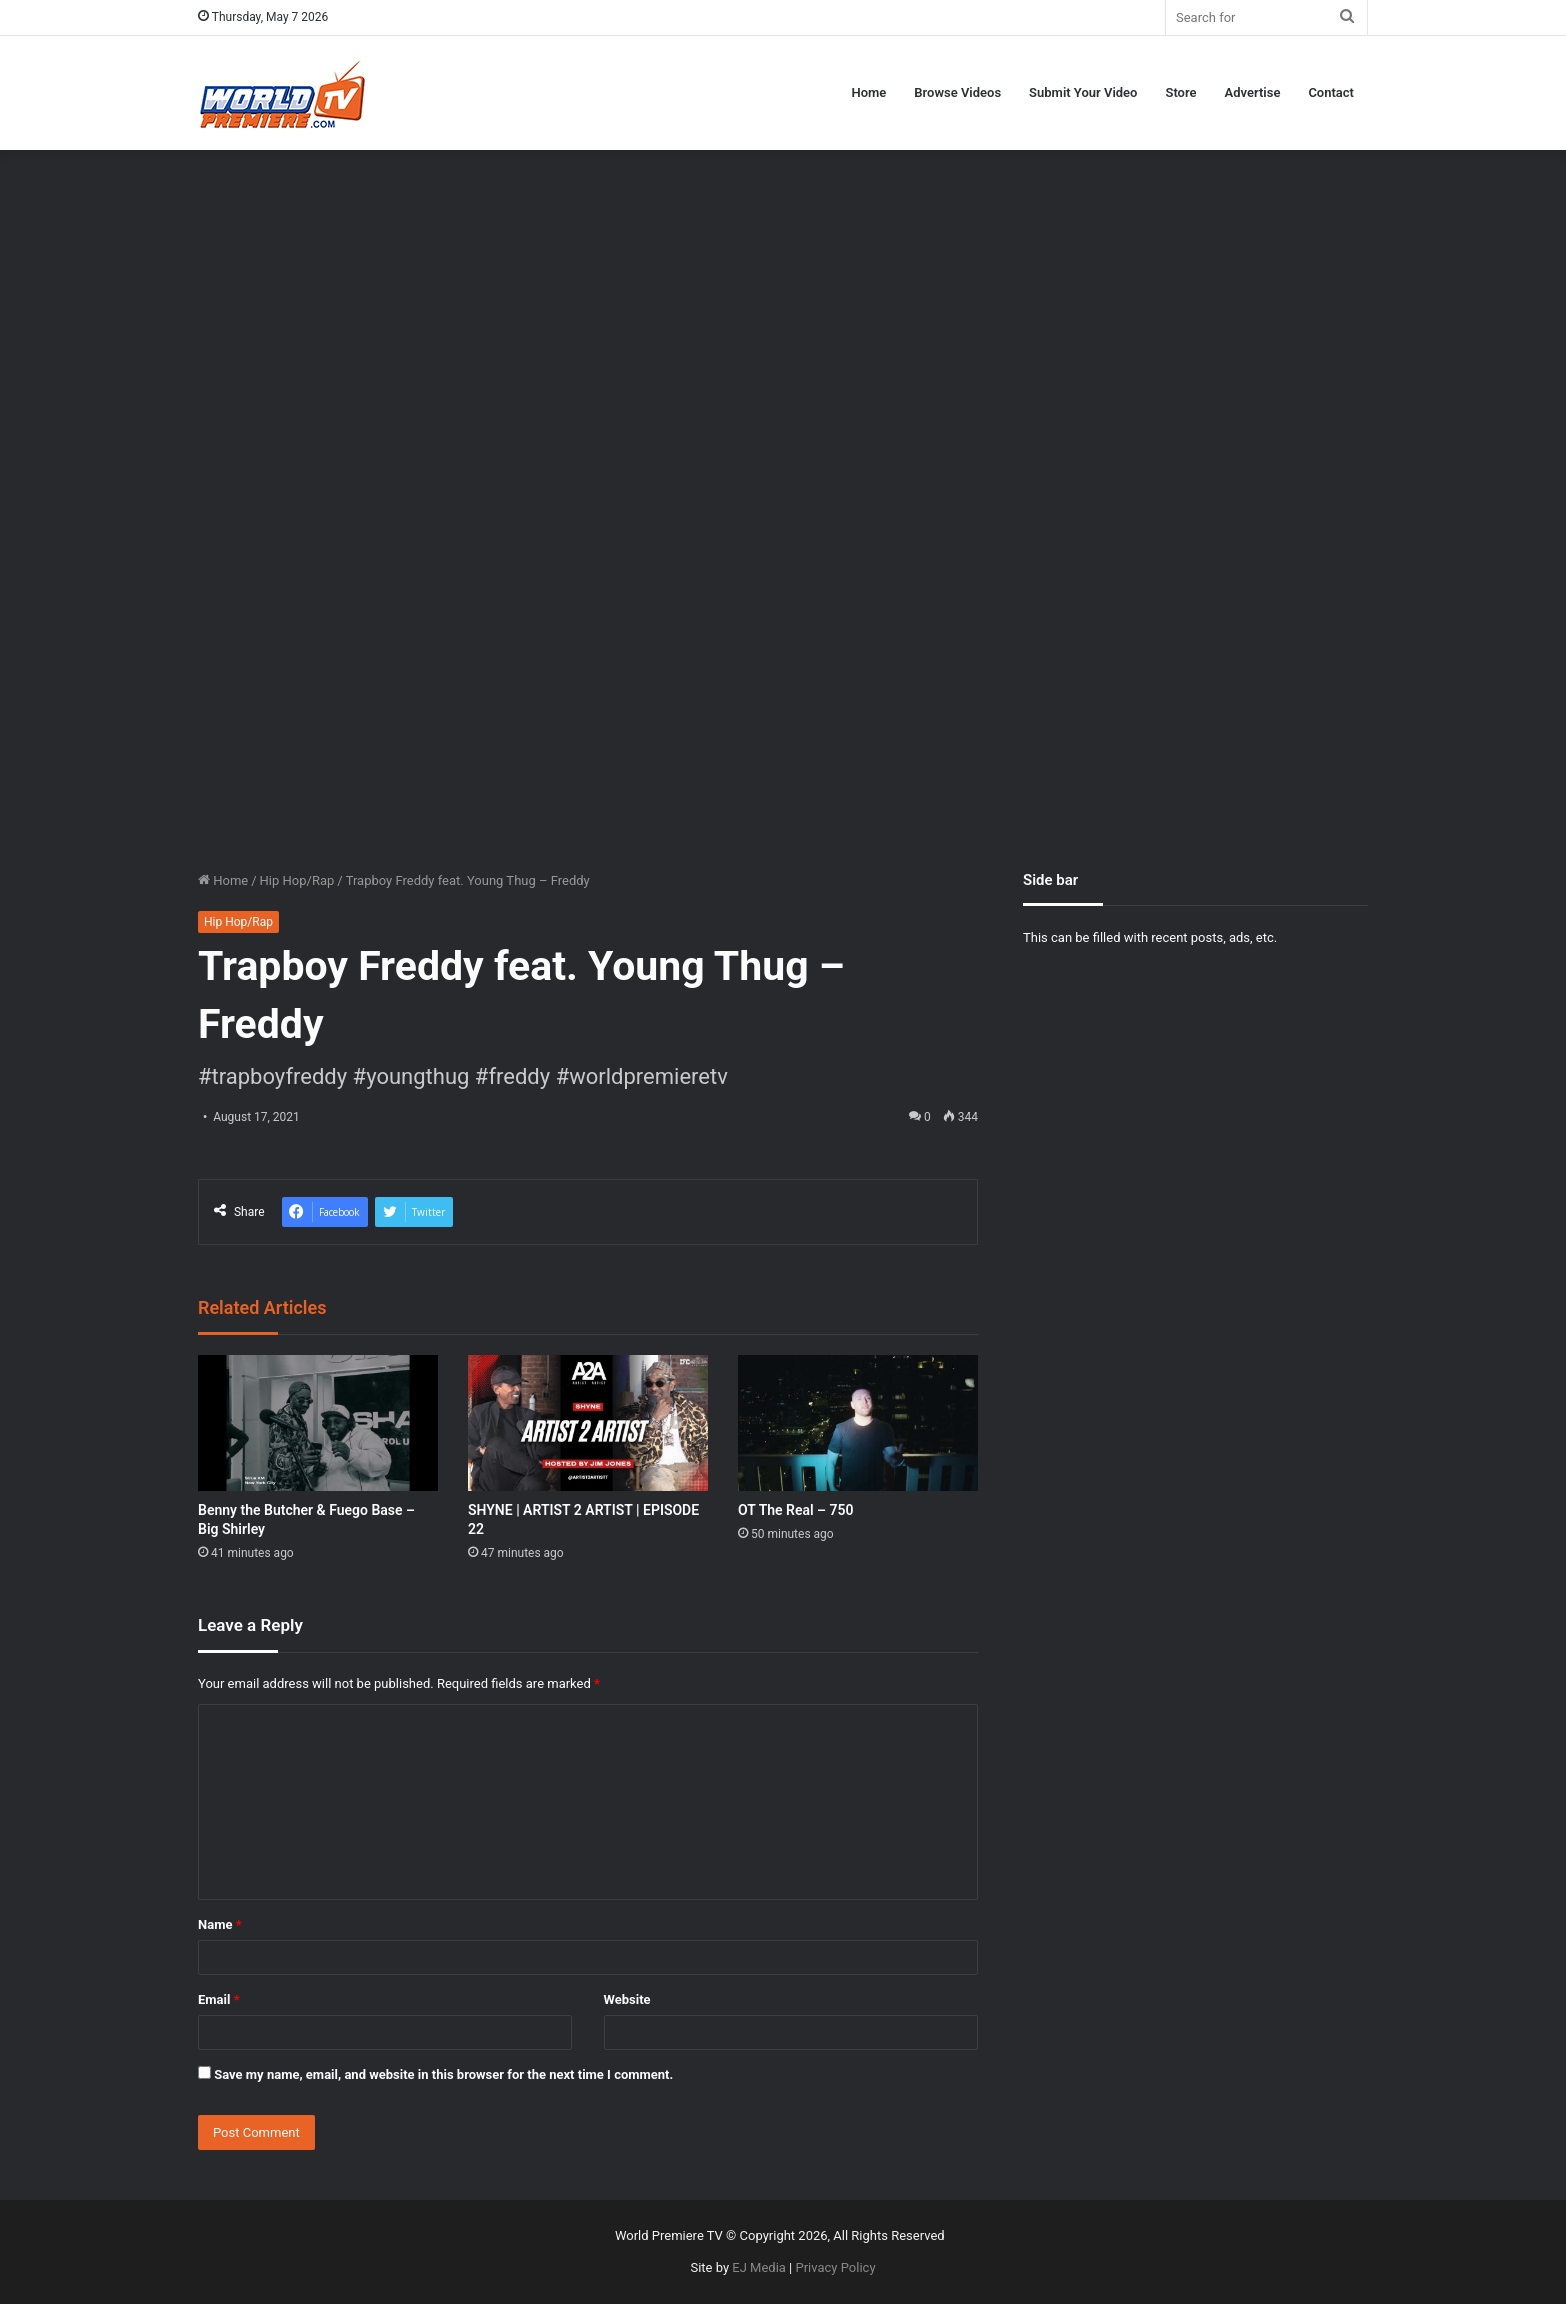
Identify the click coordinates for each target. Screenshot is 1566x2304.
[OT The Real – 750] (858, 1422)
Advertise (1253, 92)
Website (627, 1999)
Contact (1331, 92)
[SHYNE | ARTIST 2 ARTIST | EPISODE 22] (588, 1422)
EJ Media (759, 2267)
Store (1180, 92)
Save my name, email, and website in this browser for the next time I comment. (443, 2074)
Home (868, 92)
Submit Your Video (1083, 92)
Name (220, 1924)
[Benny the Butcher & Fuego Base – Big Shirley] (318, 1422)
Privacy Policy (836, 2267)
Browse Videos (957, 92)
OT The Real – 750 (796, 1510)
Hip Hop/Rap (297, 880)
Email (219, 1999)
